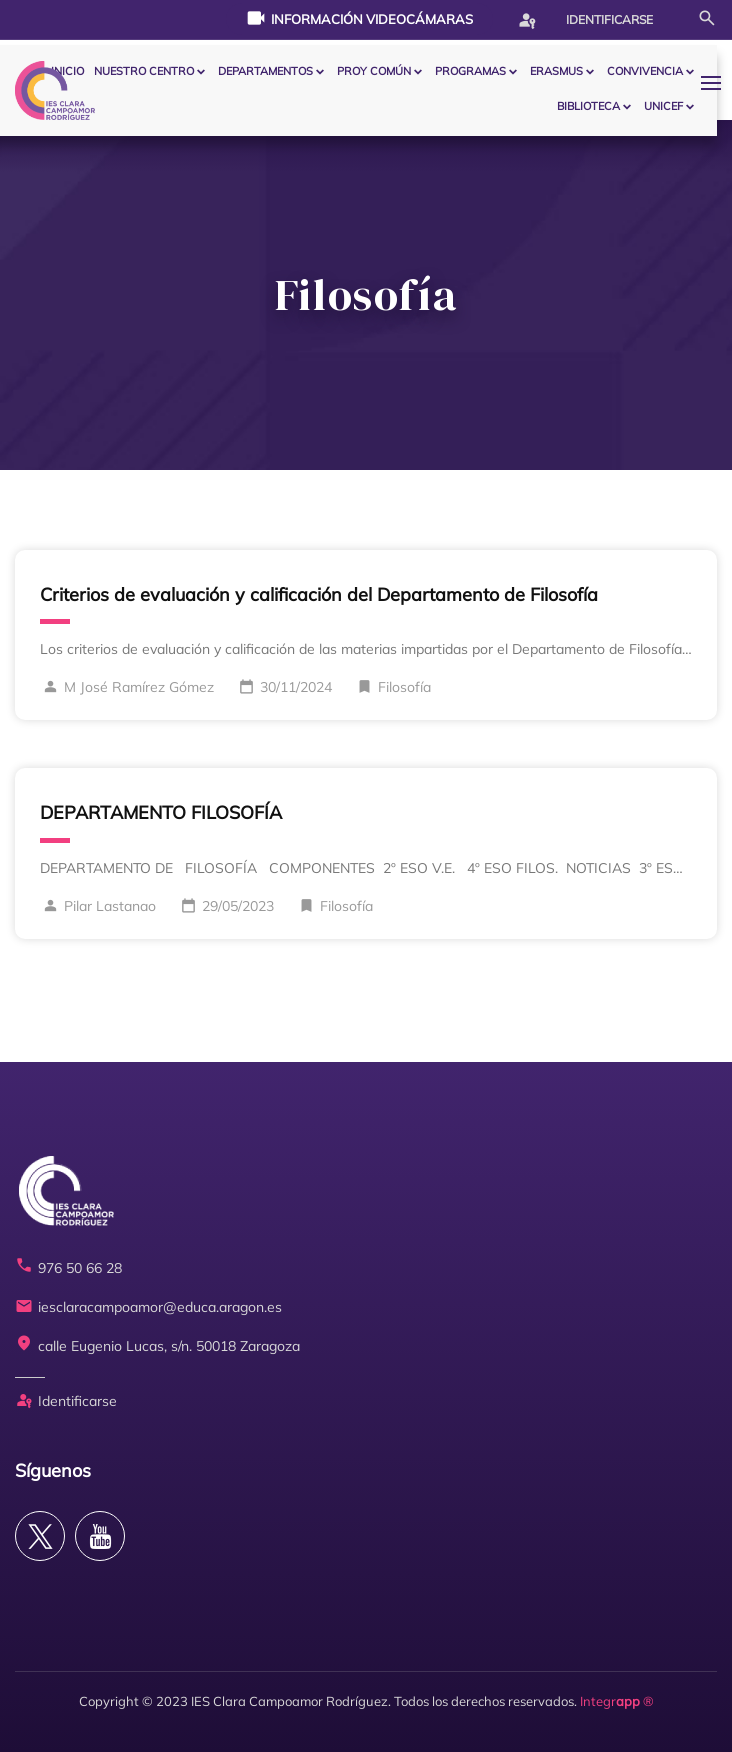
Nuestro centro (144, 71)
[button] (716, 82)
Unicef (663, 106)
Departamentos (265, 71)
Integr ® (617, 1701)
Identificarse (585, 20)
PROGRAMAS (470, 71)
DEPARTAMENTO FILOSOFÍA (161, 812)
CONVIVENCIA (645, 71)
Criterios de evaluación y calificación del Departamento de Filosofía (319, 594)
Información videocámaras (359, 18)
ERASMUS (556, 71)
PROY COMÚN (374, 71)
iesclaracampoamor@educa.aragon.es (148, 1307)
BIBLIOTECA (588, 106)
